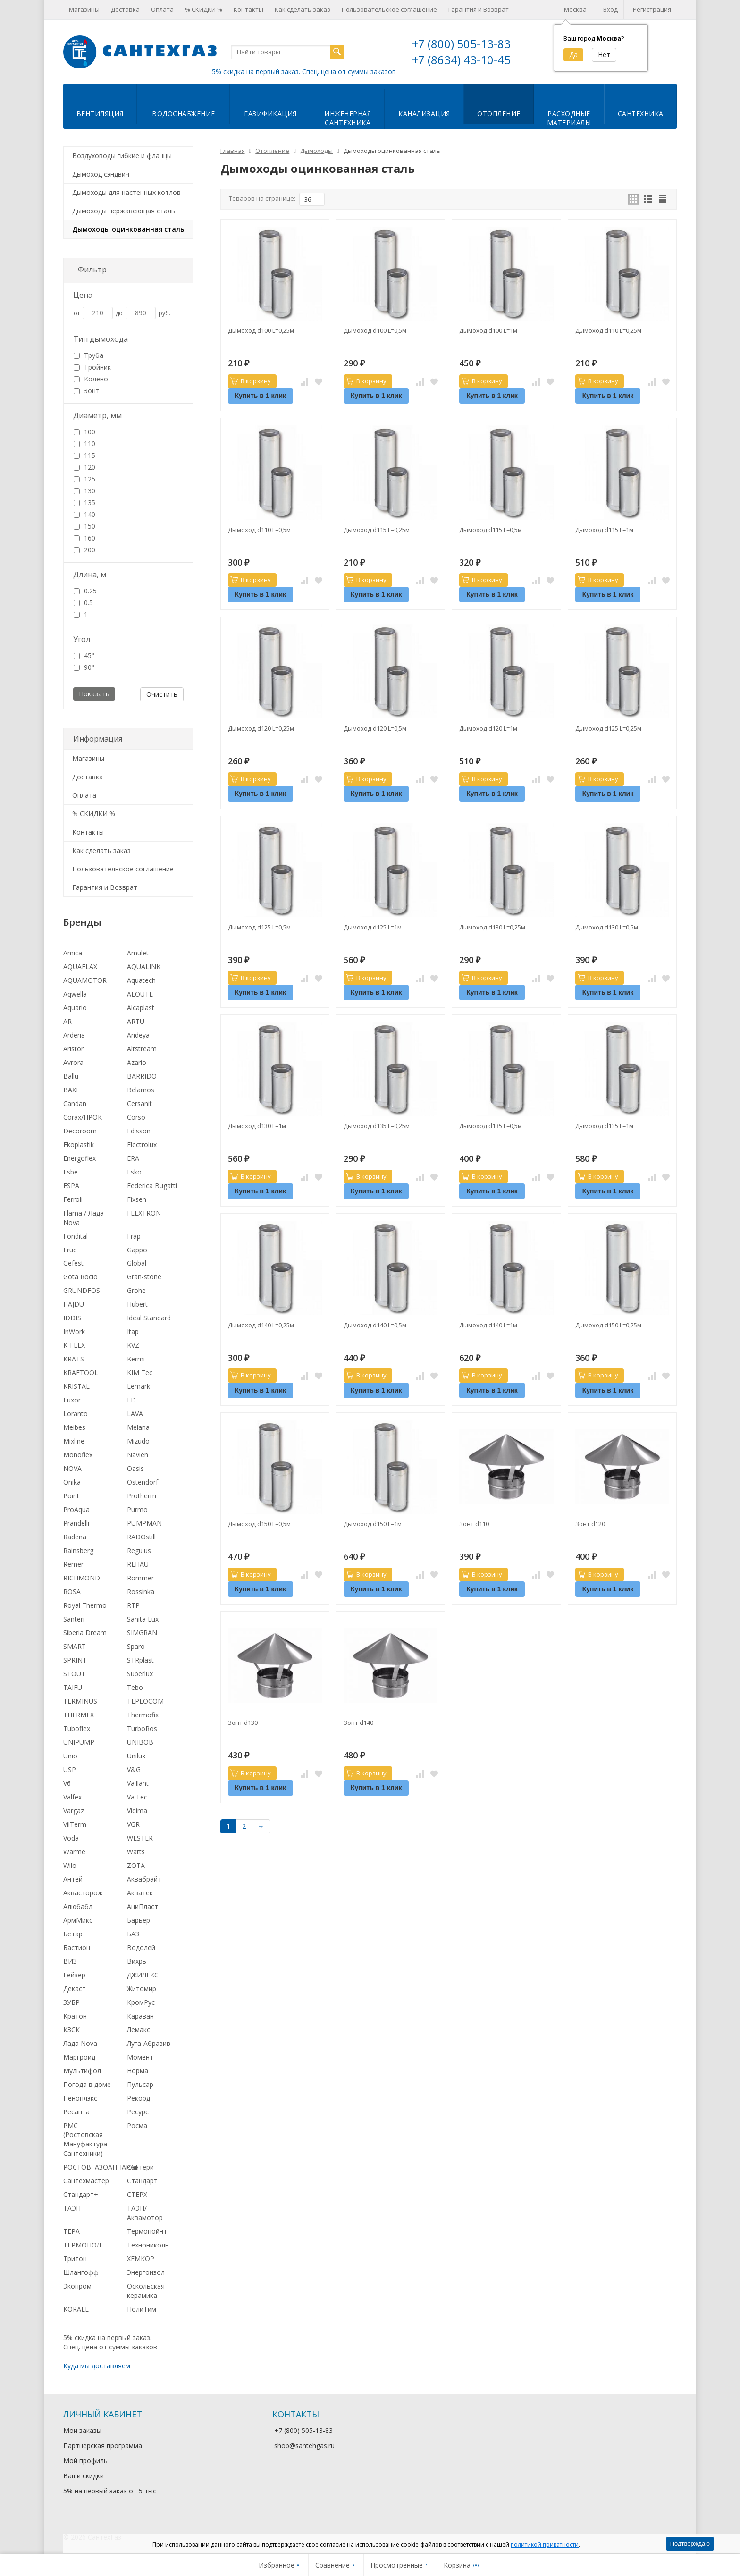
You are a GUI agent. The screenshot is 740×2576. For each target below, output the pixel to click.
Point (71, 1495)
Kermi (136, 1358)
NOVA (72, 1468)
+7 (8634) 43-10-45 (461, 60)
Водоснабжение (183, 113)
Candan (74, 1103)
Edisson (139, 1130)
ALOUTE (140, 993)
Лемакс (138, 2029)
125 (84, 478)
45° (84, 655)
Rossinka (140, 1591)
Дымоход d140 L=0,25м (261, 1325)
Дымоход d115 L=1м (604, 529)
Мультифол (82, 2070)
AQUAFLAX (80, 966)
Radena (74, 1536)
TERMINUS (80, 1701)
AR (67, 1021)
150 (84, 526)
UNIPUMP (78, 1742)
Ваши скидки (83, 2475)
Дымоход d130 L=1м (257, 1126)
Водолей (141, 1947)
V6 (67, 1783)
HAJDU (73, 1304)
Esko (134, 1171)
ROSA (72, 1591)
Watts (136, 1851)
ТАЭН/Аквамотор (145, 2213)
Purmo (137, 1509)
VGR (133, 1824)
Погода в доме (87, 2084)
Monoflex (77, 1454)
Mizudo (138, 1440)
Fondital (75, 1236)
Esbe (70, 1171)
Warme (74, 1851)
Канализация (424, 113)
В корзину (250, 381)
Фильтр (92, 269)
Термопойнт (147, 2231)
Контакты (248, 9)
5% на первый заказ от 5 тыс (109, 2490)
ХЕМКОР (140, 2258)
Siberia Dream (85, 1632)
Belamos (140, 1089)
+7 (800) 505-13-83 (461, 43)
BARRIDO (142, 1076)
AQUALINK (143, 966)
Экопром (77, 2285)
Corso (136, 1117)
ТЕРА (71, 2231)
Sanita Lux (143, 1618)
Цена (82, 295)
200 (84, 549)
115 (84, 455)
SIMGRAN (142, 1632)
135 (84, 502)
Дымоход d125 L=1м (373, 927)
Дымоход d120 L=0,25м (261, 728)
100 (84, 431)
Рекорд (138, 2098)
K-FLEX (74, 1345)
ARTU (135, 1021)
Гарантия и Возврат (478, 9)
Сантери (140, 2166)
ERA (133, 1158)
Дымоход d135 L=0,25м (377, 1126)
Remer (73, 1564)
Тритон (75, 2258)
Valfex (72, 1796)
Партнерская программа (102, 2445)
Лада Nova (80, 2043)
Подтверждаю (690, 2543)
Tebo (135, 1687)
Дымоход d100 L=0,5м (375, 330)
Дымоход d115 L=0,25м (377, 529)
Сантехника (641, 113)
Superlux (140, 1673)
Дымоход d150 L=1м (373, 1524)
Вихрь (136, 1961)
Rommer (140, 1577)
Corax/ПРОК (82, 1117)
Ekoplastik (78, 1144)
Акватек (140, 1892)
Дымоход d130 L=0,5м (606, 927)
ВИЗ (70, 1961)
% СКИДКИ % (203, 9)
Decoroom (80, 1130)
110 (84, 443)
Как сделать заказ (302, 9)
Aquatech (141, 980)
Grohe (136, 1290)
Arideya (138, 1034)
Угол (81, 639)
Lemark (138, 1386)
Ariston (74, 1048)
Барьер (138, 1920)
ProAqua (76, 1509)
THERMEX (78, 1714)
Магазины (84, 9)
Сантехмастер (86, 2180)
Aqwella (75, 993)
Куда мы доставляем (96, 2365)
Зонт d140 (358, 1722)
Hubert (137, 1304)
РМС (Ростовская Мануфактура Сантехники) (85, 2139)
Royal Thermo (85, 1605)
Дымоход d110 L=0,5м (259, 529)
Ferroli (73, 1199)
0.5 (83, 602)
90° (84, 667)
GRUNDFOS (81, 1290)
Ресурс (138, 2111)
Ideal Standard (149, 1317)
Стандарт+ (80, 2194)
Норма (137, 2070)
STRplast (140, 1659)
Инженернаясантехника (347, 118)
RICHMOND (81, 1577)
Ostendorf (142, 1482)
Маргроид (79, 2056)
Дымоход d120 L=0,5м (375, 728)
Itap (133, 1331)
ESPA (71, 1185)
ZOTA (136, 1865)
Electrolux (142, 1144)
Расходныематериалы (569, 118)
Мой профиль (85, 2460)
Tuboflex (76, 1728)
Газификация (270, 113)
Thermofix (143, 1714)
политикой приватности (545, 2545)
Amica (72, 952)
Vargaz (73, 1810)
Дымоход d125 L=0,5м (259, 927)
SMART (74, 1646)
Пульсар (140, 2084)
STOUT (74, 1673)
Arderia (74, 1034)
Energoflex (79, 1158)
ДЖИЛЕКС (143, 1974)
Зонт (87, 390)
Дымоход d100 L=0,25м (261, 330)
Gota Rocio (80, 1276)
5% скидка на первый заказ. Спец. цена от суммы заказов (304, 71)
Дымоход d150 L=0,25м (608, 1325)
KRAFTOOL (80, 1372)
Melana (138, 1427)
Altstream (142, 1048)
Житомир (141, 1988)
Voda (71, 1837)
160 (84, 537)
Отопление (499, 113)
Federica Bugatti (152, 1185)
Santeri (73, 1618)
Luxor (72, 1399)
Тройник (92, 367)
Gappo (137, 1249)
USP (69, 1769)
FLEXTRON (144, 1212)
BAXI (70, 1089)
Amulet (138, 952)
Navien (137, 1454)
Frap (134, 1236)
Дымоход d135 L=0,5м (490, 1126)
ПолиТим (141, 2309)
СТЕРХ (137, 2194)
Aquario (75, 1007)
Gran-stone (144, 1276)
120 (84, 467)
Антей (73, 1879)
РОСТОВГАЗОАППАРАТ (101, 2166)
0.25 (85, 590)
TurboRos (142, 1728)
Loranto (75, 1413)
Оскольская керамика (146, 2290)
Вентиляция (100, 113)
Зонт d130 (243, 1722)
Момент (140, 2056)
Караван (140, 2015)
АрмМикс (77, 1920)
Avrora (73, 1062)
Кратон (75, 2015)
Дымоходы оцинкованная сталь (128, 229)
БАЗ (133, 1933)
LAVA (135, 1413)
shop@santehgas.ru (304, 2445)
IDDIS (72, 1317)
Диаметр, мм (97, 415)
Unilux (136, 1755)
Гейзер (74, 1974)
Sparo (136, 1646)
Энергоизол (146, 2272)
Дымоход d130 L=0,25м (492, 927)
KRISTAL (76, 1386)
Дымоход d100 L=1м (488, 330)
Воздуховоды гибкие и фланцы (122, 155)
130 (84, 490)
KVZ (133, 1345)
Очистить (161, 694)
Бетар (73, 1933)
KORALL (76, 2309)
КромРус (141, 2002)
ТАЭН (72, 2208)
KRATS (73, 1358)
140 (84, 514)
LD (131, 1399)
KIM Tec (139, 1372)
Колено (91, 378)
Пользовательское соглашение (389, 9)
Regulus (139, 1550)
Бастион (76, 1947)
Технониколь (148, 2244)
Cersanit (139, 1103)
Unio (70, 1755)
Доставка (125, 9)
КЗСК (71, 2029)
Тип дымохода (100, 339)
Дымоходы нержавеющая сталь (123, 210)
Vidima (137, 1810)
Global (136, 1262)
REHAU (138, 1564)
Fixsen (136, 1199)
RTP (133, 1605)
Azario (136, 1062)
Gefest (73, 1262)
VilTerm (74, 1824)
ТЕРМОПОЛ (82, 2244)
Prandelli (76, 1523)
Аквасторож (83, 1892)
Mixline (73, 1440)
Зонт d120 (590, 1524)
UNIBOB (140, 1742)
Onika (72, 1482)
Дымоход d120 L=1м (488, 728)
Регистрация (652, 9)
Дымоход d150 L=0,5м (259, 1524)
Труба (88, 355)
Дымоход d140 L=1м (488, 1325)
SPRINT (75, 1659)
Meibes (74, 1427)
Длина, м (89, 574)
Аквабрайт (144, 1879)
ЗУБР (71, 2002)
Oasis (135, 1468)
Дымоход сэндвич (100, 173)
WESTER (140, 1837)
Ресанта (76, 2111)
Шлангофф (81, 2272)
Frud (70, 1249)
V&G (134, 1769)
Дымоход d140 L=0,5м (375, 1325)
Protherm (141, 1495)
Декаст (74, 1988)
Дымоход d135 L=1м (604, 1126)
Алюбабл (77, 1906)
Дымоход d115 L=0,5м (490, 529)
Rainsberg (78, 1550)
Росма (137, 2125)
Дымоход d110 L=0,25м (608, 330)
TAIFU (72, 1687)
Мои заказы (82, 2430)
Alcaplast (140, 1007)
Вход (610, 9)
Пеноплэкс (80, 2098)
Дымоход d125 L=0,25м (608, 728)
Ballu (70, 1076)
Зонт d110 (474, 1524)
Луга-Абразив (148, 2043)
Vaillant (138, 1783)
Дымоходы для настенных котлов (126, 192)
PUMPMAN (144, 1523)
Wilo (69, 1865)
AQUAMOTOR (85, 980)
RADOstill (141, 1536)
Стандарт (142, 2180)
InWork (74, 1331)
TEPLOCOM (145, 1701)
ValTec (137, 1796)
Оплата (162, 9)
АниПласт (142, 1906)
